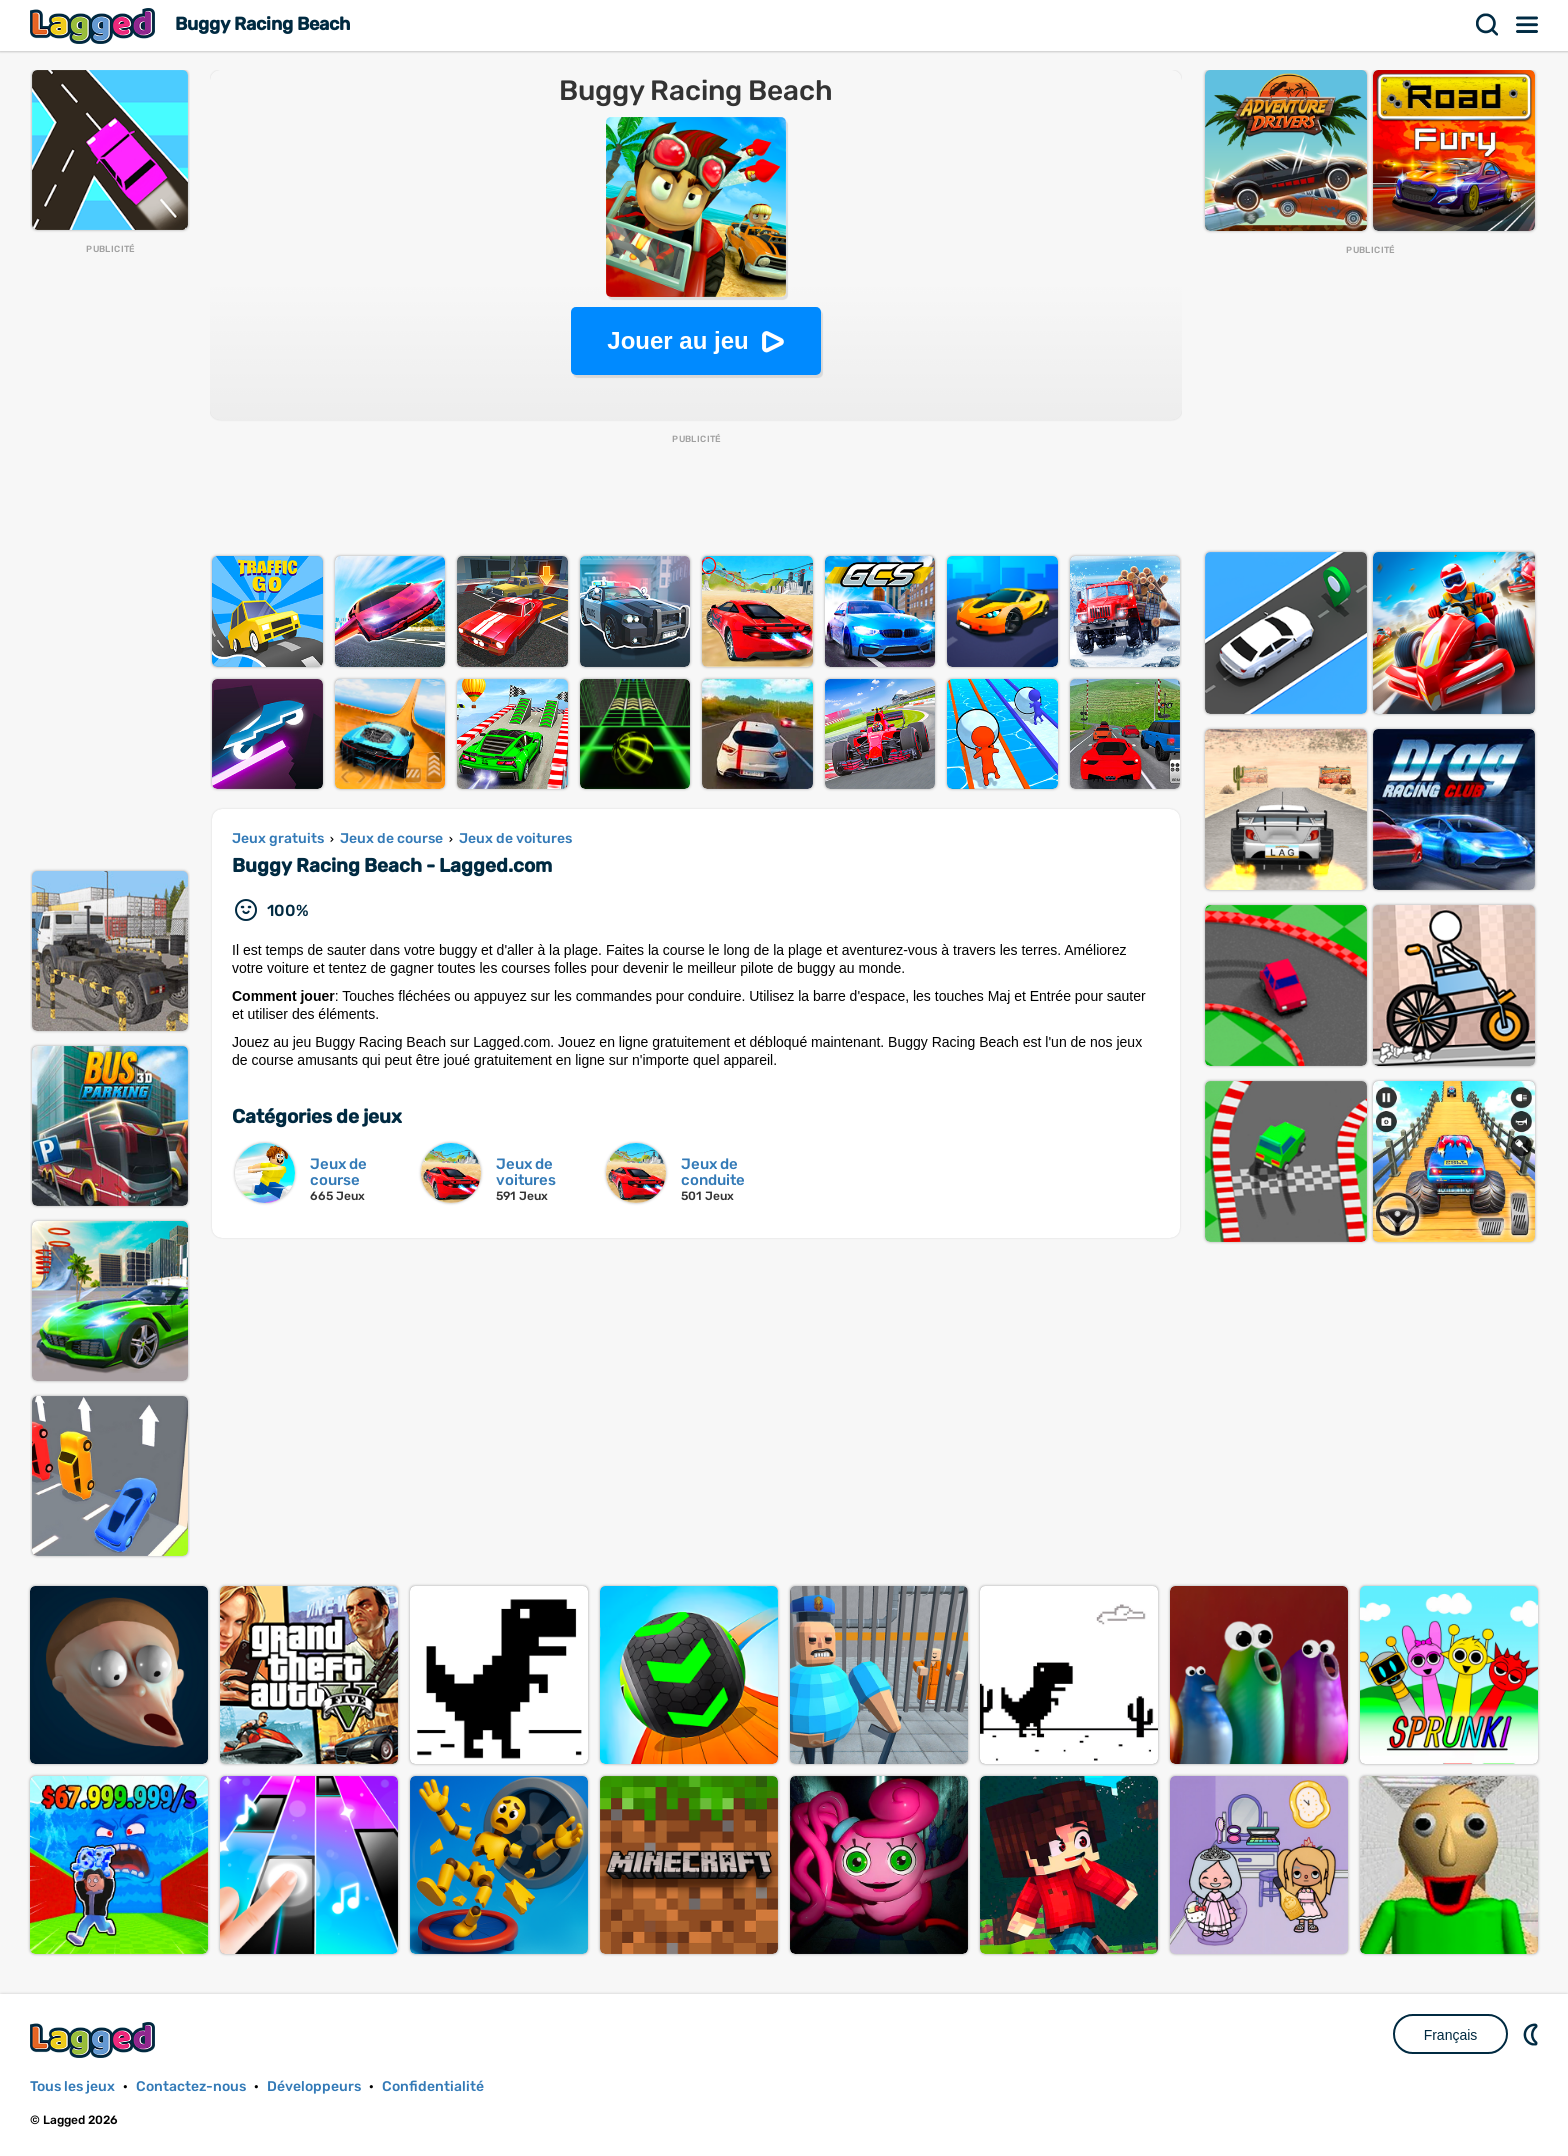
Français (1451, 2035)
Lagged (95, 25)
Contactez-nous (191, 2086)
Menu (1528, 25)
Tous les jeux (72, 2086)
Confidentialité (433, 2086)
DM (1533, 2034)
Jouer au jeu (677, 340)
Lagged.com (95, 2039)
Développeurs (314, 2086)
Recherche (1488, 25)
